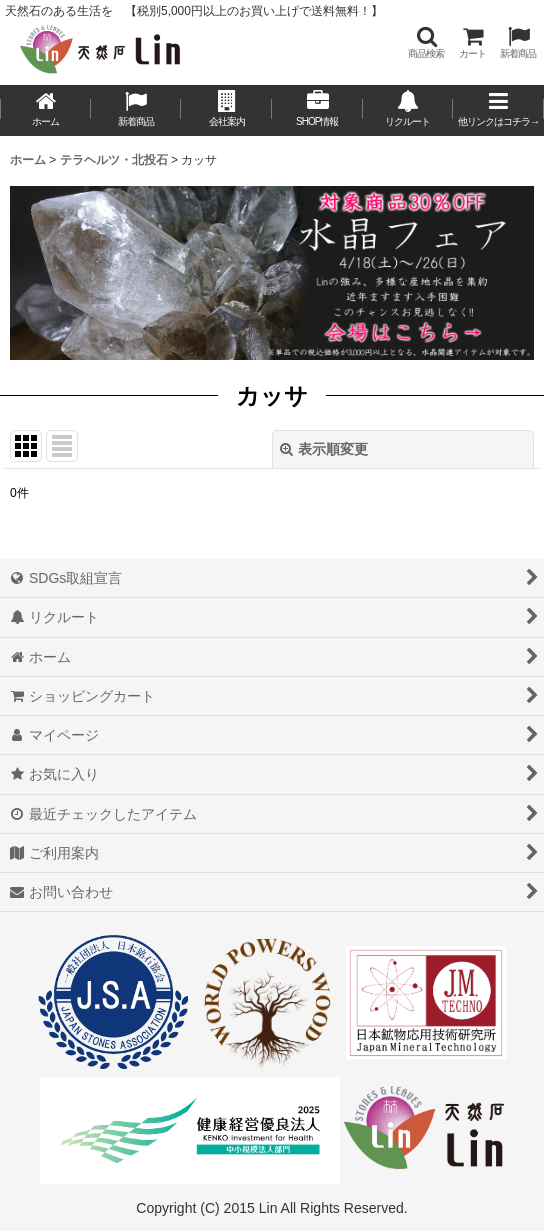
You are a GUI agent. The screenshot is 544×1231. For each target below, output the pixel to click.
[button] (426, 42)
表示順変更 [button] (324, 449)
